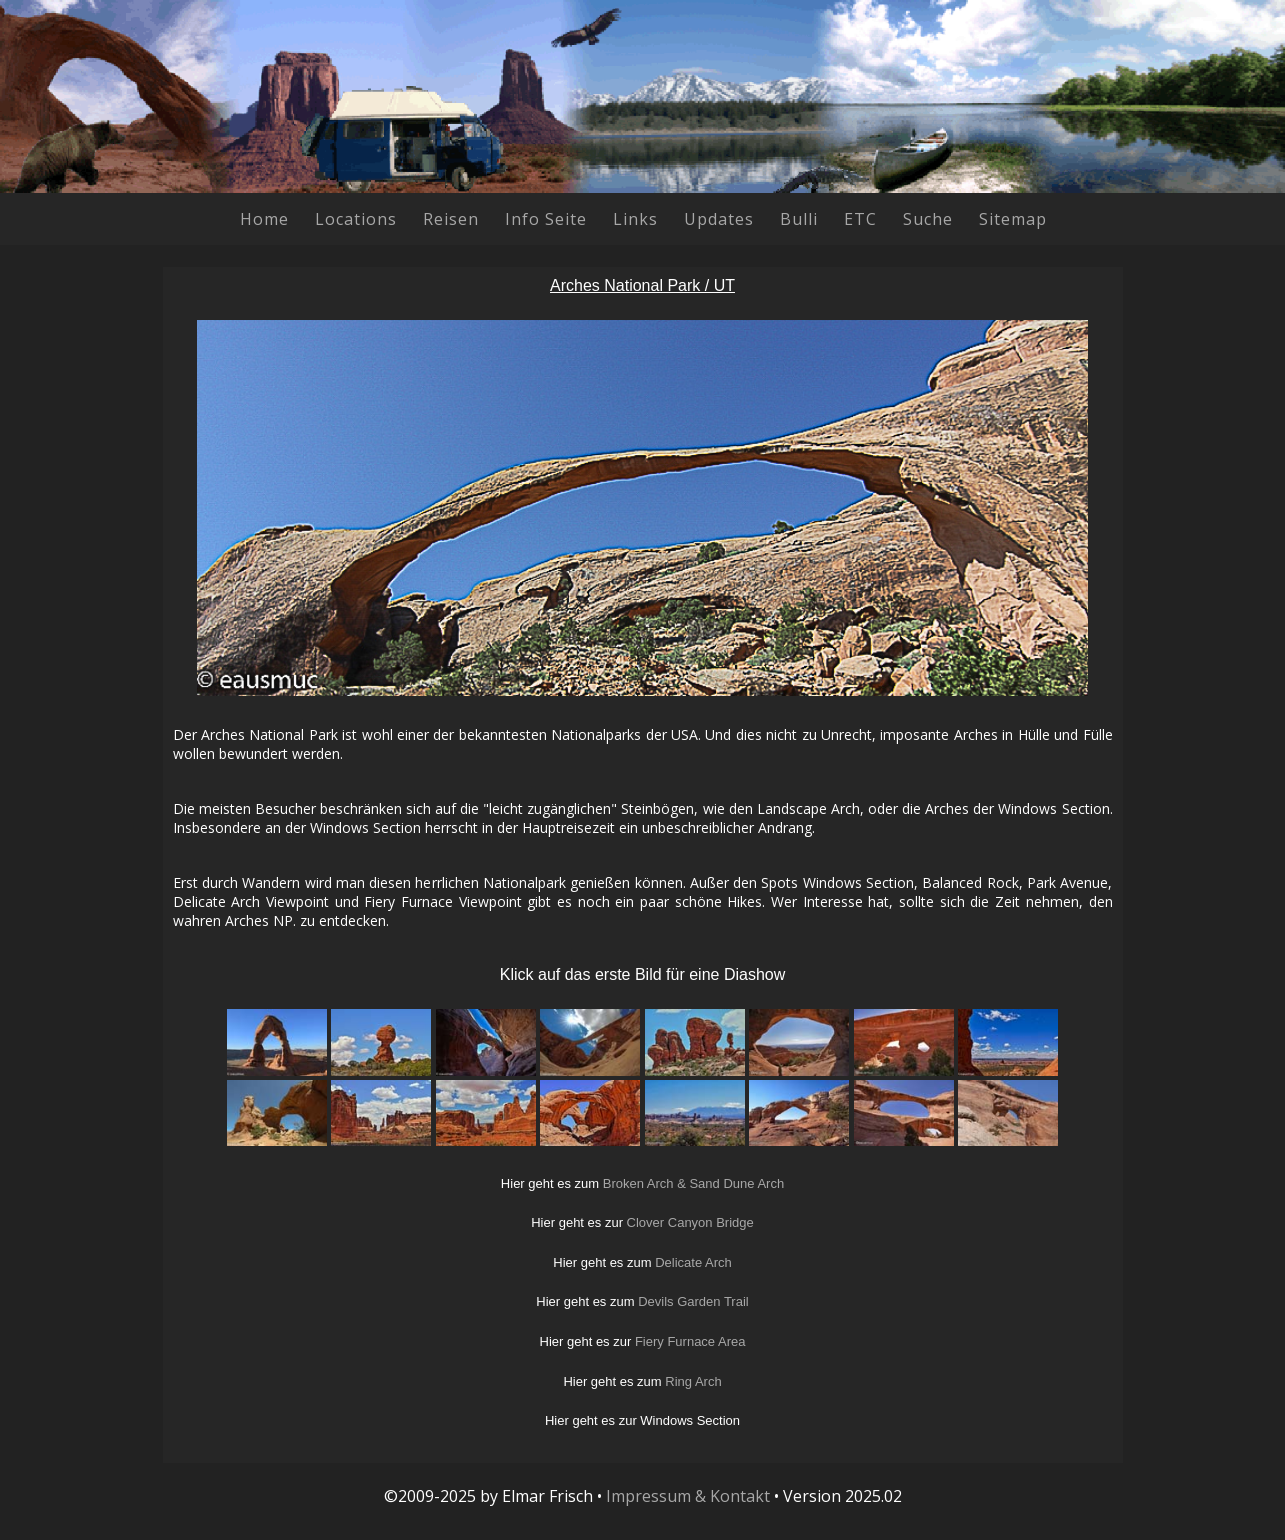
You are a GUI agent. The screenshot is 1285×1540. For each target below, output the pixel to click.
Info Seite (546, 219)
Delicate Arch (693, 1262)
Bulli (799, 219)
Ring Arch (693, 1381)
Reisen (451, 219)
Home (264, 219)
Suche (928, 219)
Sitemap (1013, 219)
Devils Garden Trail (693, 1301)
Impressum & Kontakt (688, 1496)
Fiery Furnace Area (690, 1341)
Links (635, 219)
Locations (356, 219)
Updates (719, 219)
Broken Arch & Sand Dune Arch (693, 1183)
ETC (860, 219)
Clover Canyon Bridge (690, 1222)
